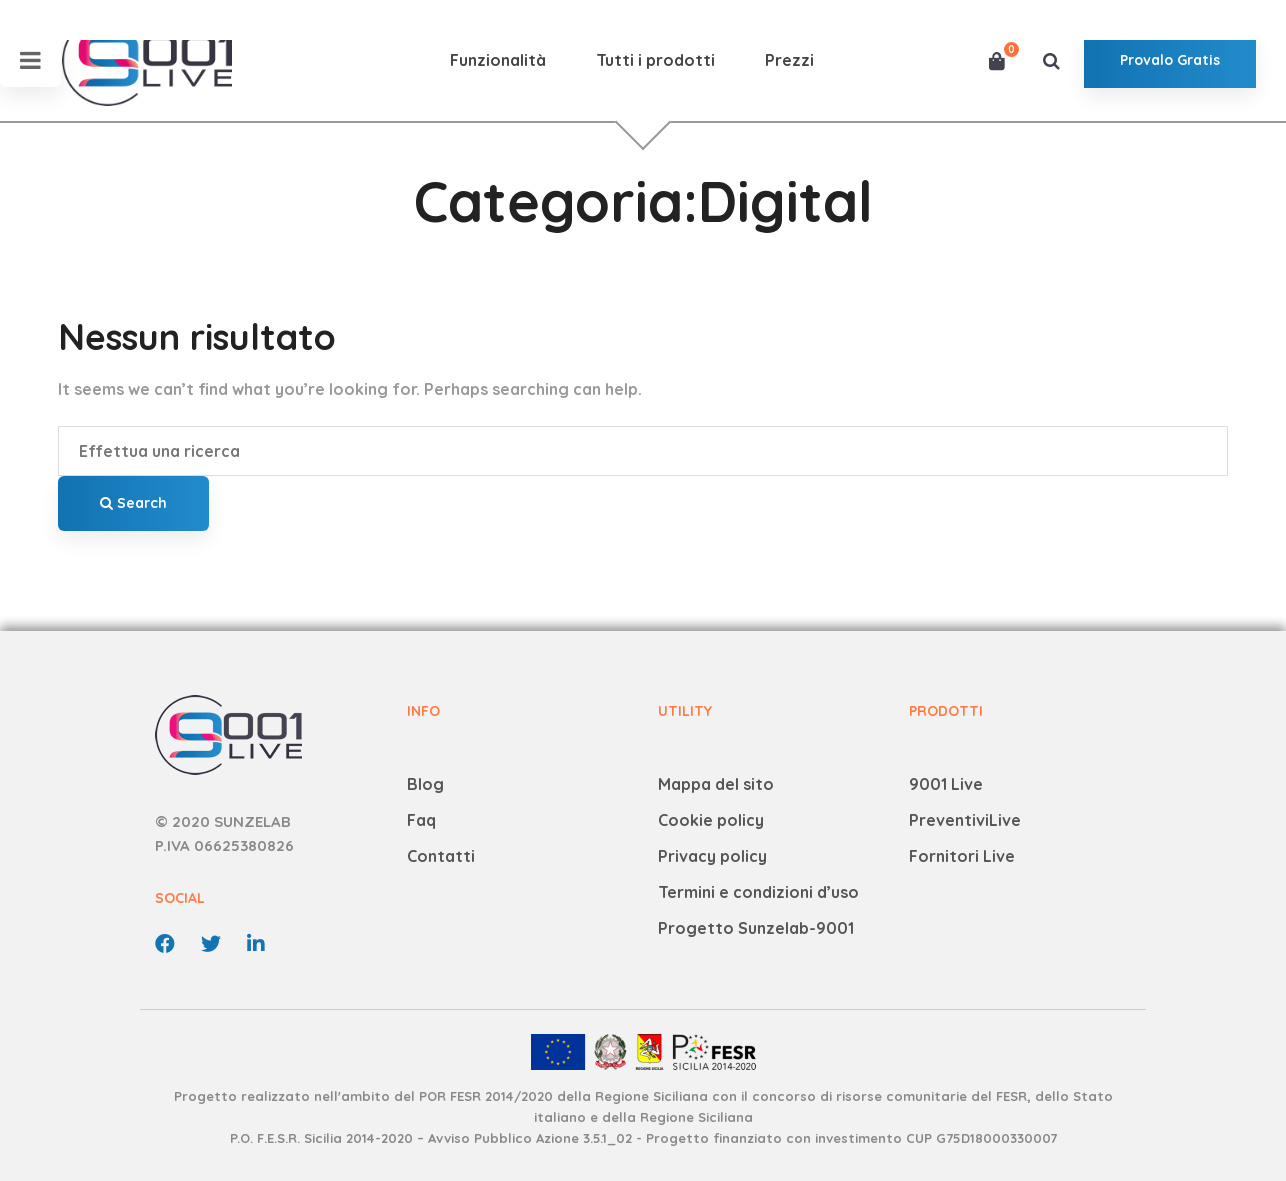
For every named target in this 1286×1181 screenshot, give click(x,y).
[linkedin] (256, 944)
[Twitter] (211, 944)
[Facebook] (165, 944)
